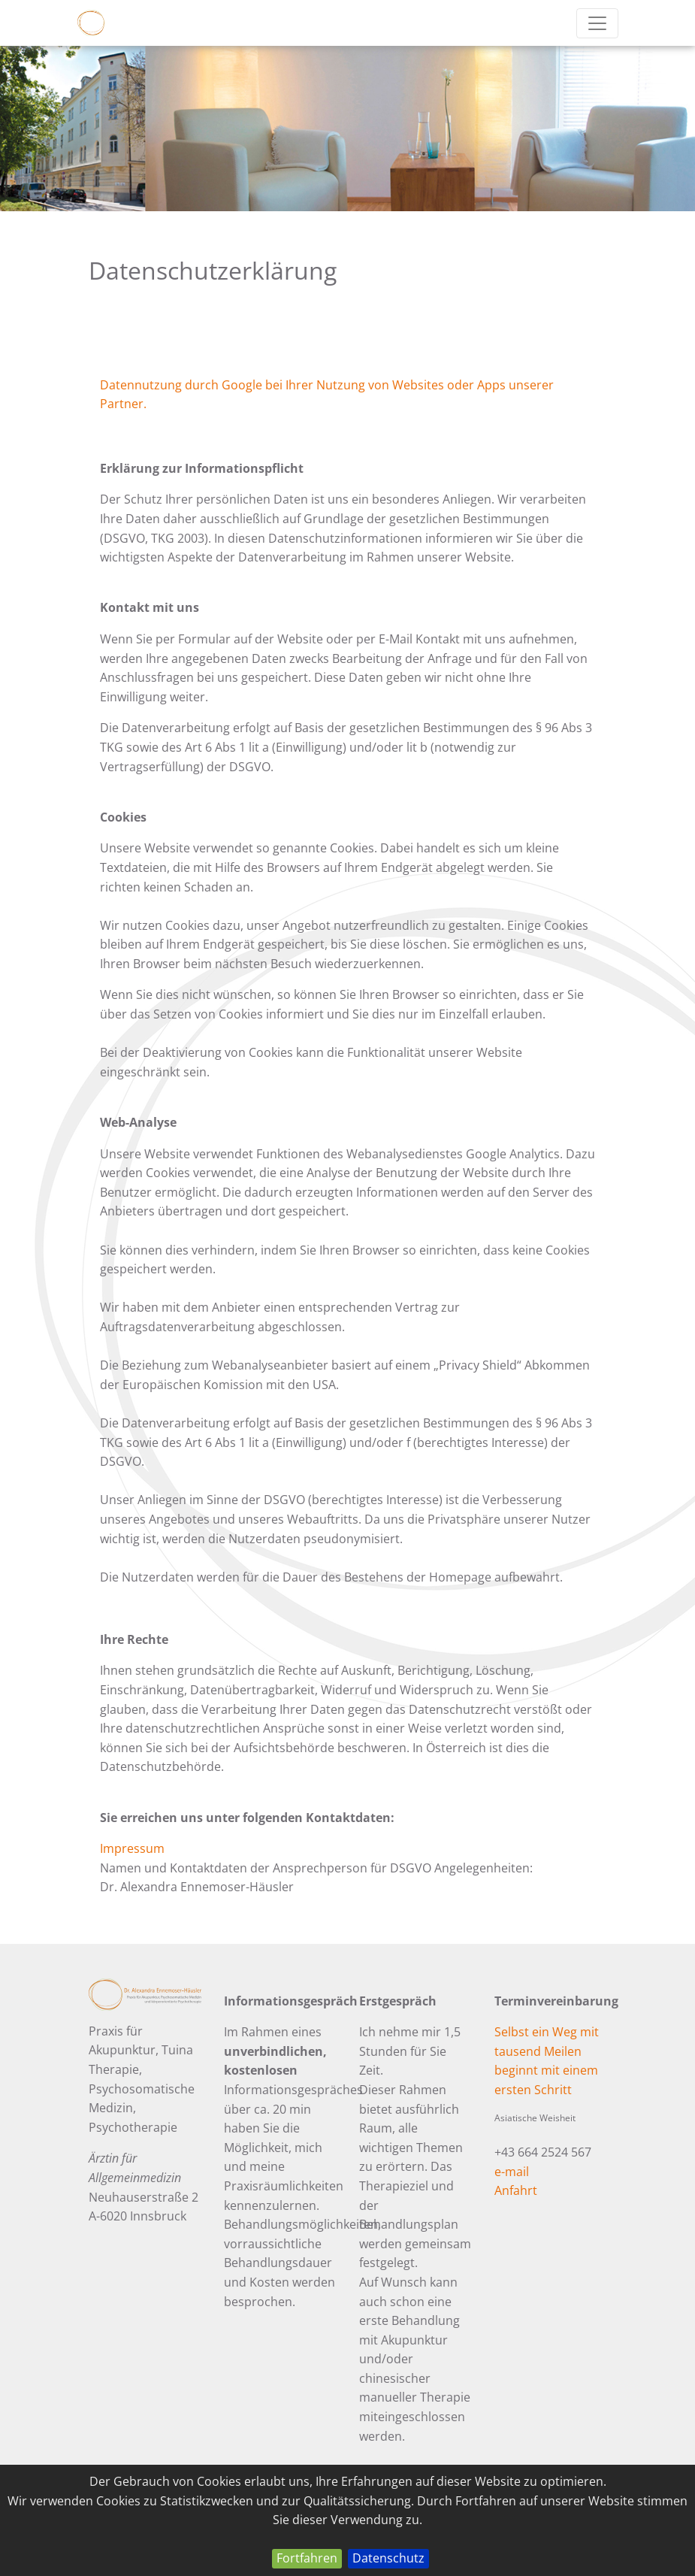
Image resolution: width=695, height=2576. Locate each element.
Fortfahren (306, 2558)
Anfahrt (515, 2190)
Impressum (132, 1848)
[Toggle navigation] (597, 23)
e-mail (511, 2171)
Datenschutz (388, 2558)
